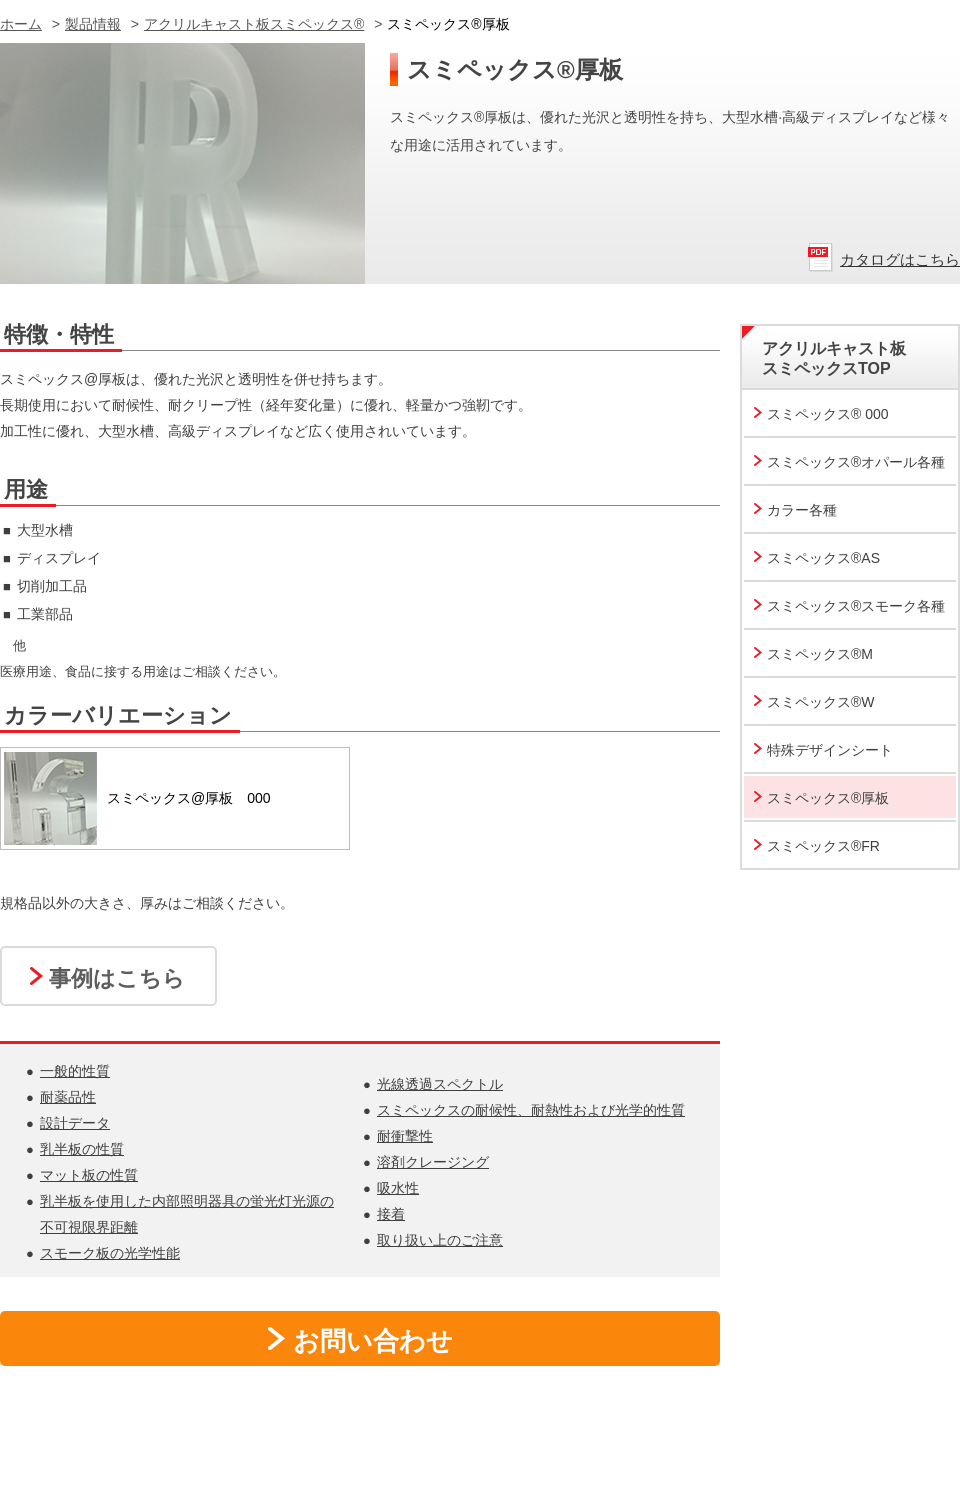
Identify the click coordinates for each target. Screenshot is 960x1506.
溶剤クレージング (433, 1162)
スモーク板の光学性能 (110, 1253)
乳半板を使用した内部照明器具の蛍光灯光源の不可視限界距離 (187, 1214)
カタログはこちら (900, 259)
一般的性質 (75, 1071)
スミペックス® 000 (828, 414)
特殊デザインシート (830, 750)
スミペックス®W (821, 702)
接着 (391, 1214)
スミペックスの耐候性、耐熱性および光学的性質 (531, 1110)
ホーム (21, 24)
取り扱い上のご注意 (440, 1240)
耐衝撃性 (405, 1136)
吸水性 (398, 1188)
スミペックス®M (820, 654)
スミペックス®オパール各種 (856, 462)
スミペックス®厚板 (828, 798)
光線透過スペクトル (440, 1084)
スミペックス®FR (823, 846)
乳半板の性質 (82, 1149)
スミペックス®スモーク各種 (856, 606)
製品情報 (93, 24)
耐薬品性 (68, 1097)
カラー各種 (802, 510)
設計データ (75, 1123)
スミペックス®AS (823, 558)
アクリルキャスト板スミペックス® (254, 24)
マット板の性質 (89, 1175)
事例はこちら (117, 978)
